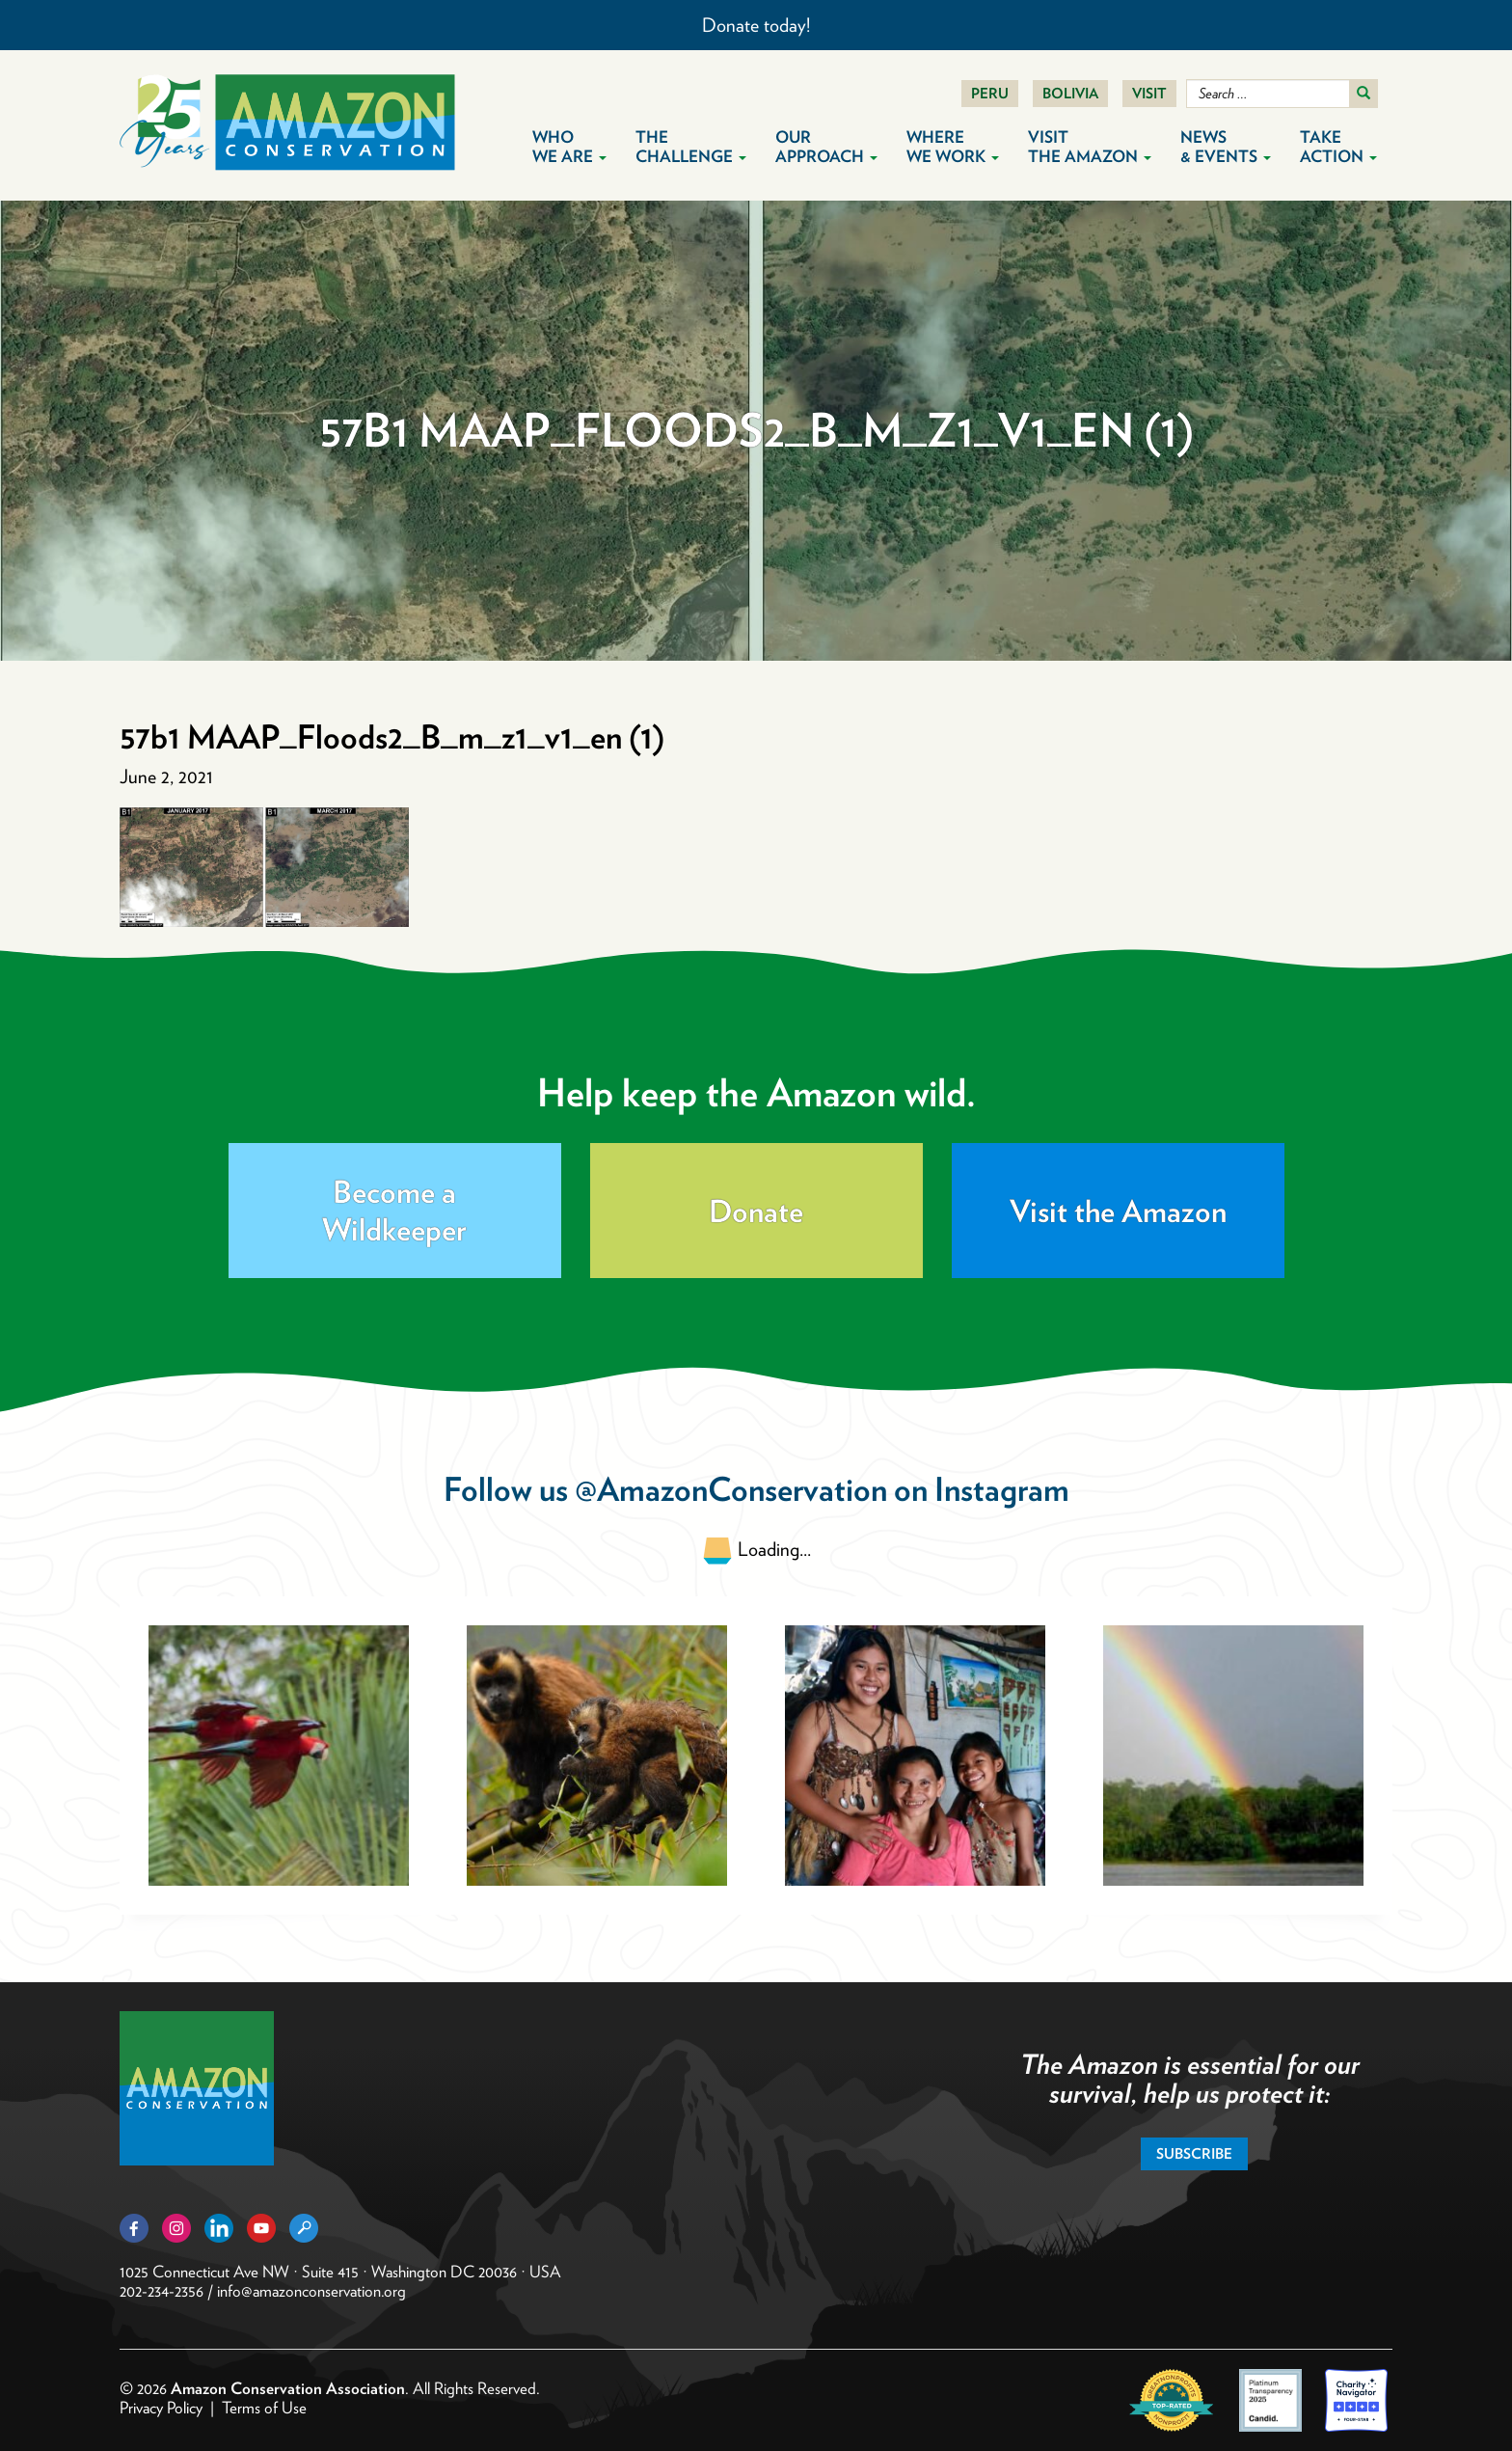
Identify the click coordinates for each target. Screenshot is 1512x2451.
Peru (990, 93)
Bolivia (1070, 93)
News (1225, 146)
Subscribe (1194, 2154)
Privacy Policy (161, 2407)
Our (826, 146)
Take (1338, 146)
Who (569, 146)
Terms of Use (264, 2407)
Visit (1149, 93)
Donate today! (756, 25)
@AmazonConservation (731, 1489)
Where (952, 146)
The (690, 146)
